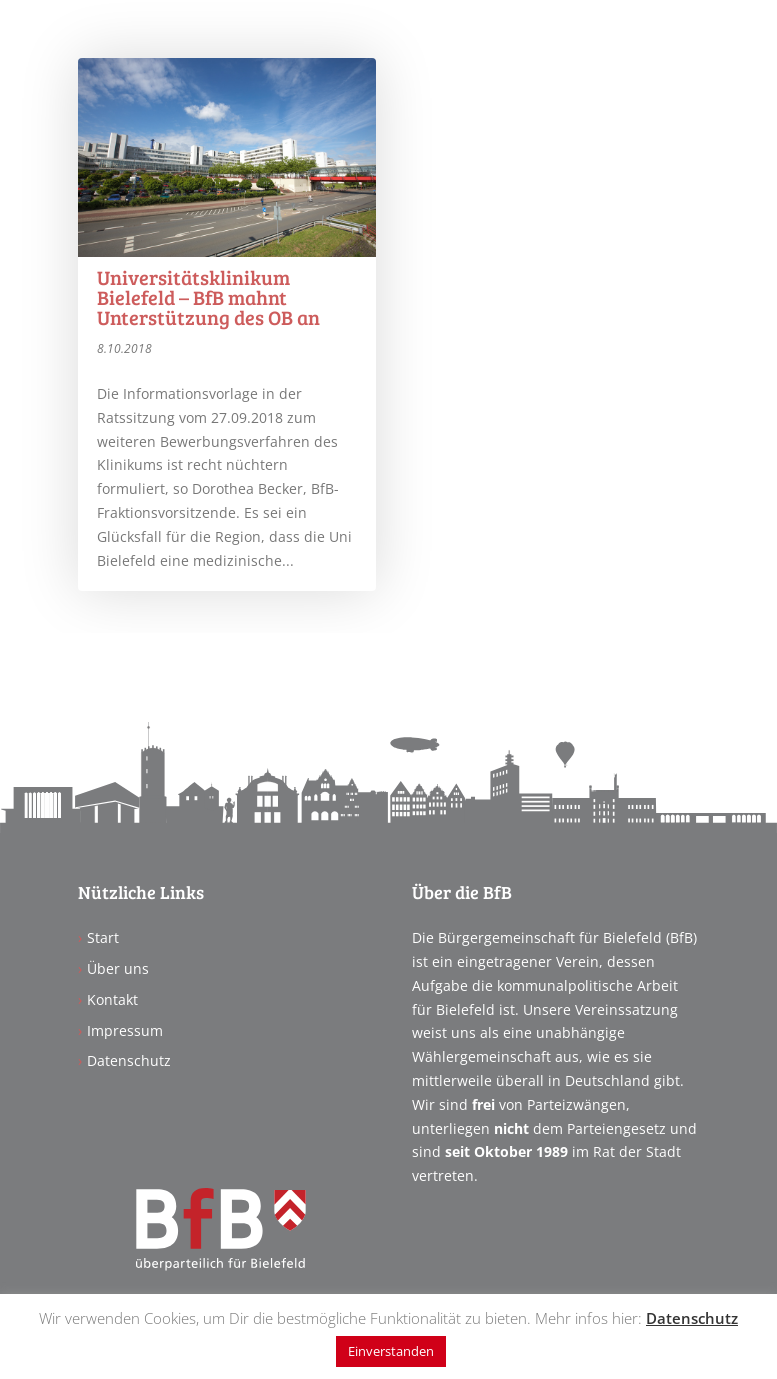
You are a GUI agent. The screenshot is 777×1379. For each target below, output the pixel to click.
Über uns (118, 968)
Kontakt (112, 999)
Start (103, 937)
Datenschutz (129, 1060)
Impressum (125, 1030)
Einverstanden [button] (391, 1351)
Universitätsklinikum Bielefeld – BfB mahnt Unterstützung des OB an (208, 297)
